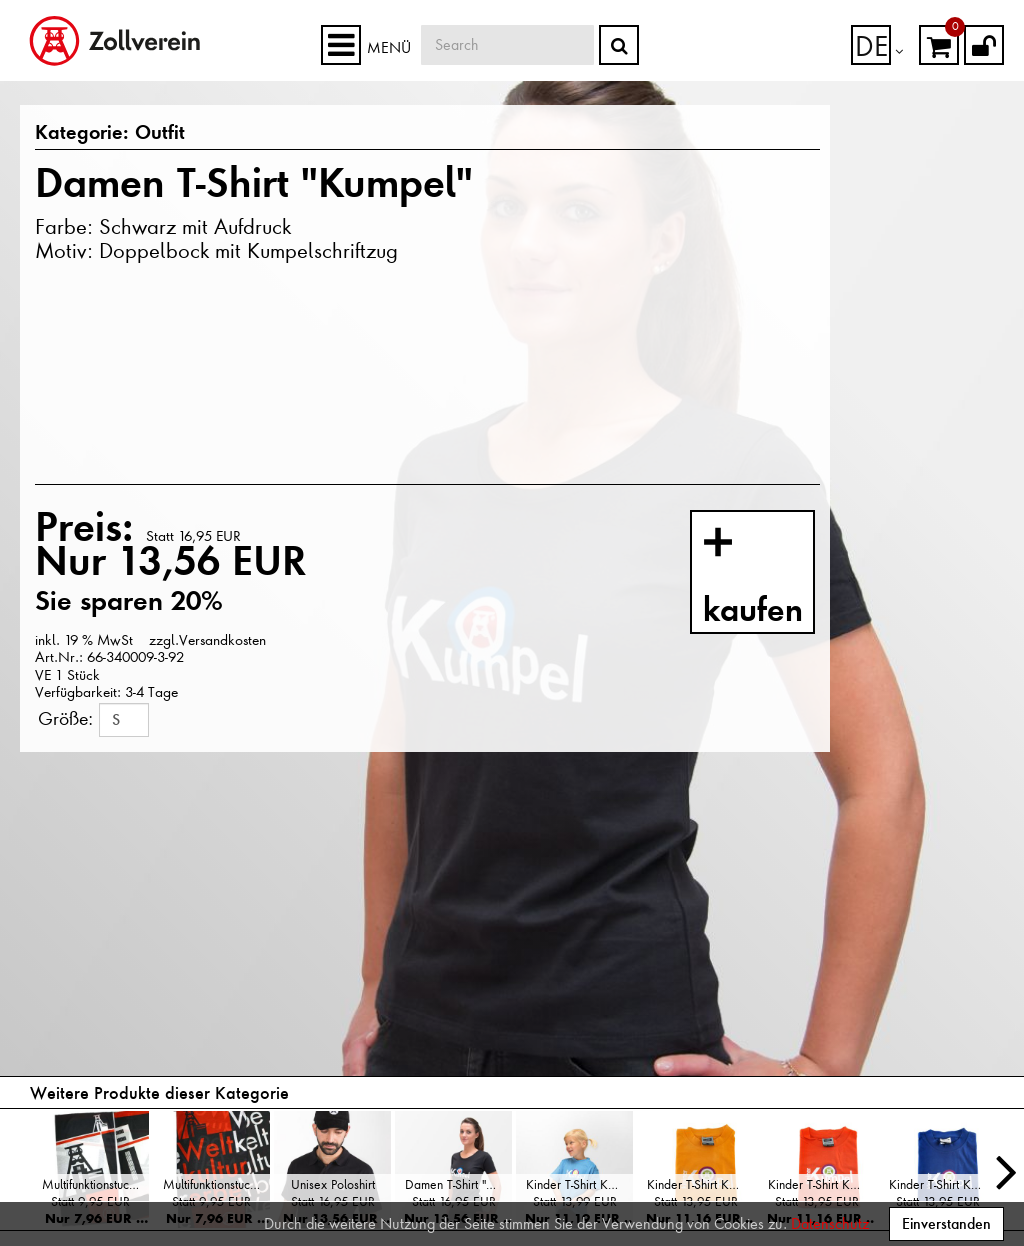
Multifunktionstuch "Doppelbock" (95, 1184)
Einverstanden (946, 1223)
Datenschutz (830, 1224)
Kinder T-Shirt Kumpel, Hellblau (579, 1184)
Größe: (65, 718)
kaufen (773, 576)
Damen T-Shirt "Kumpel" (458, 1184)
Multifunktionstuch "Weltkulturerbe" (216, 1184)
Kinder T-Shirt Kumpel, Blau (942, 1184)
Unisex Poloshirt (333, 1184)
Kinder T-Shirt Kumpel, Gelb (700, 1184)
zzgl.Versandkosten (206, 640)
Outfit (145, 134)
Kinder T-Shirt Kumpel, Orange (821, 1184)
